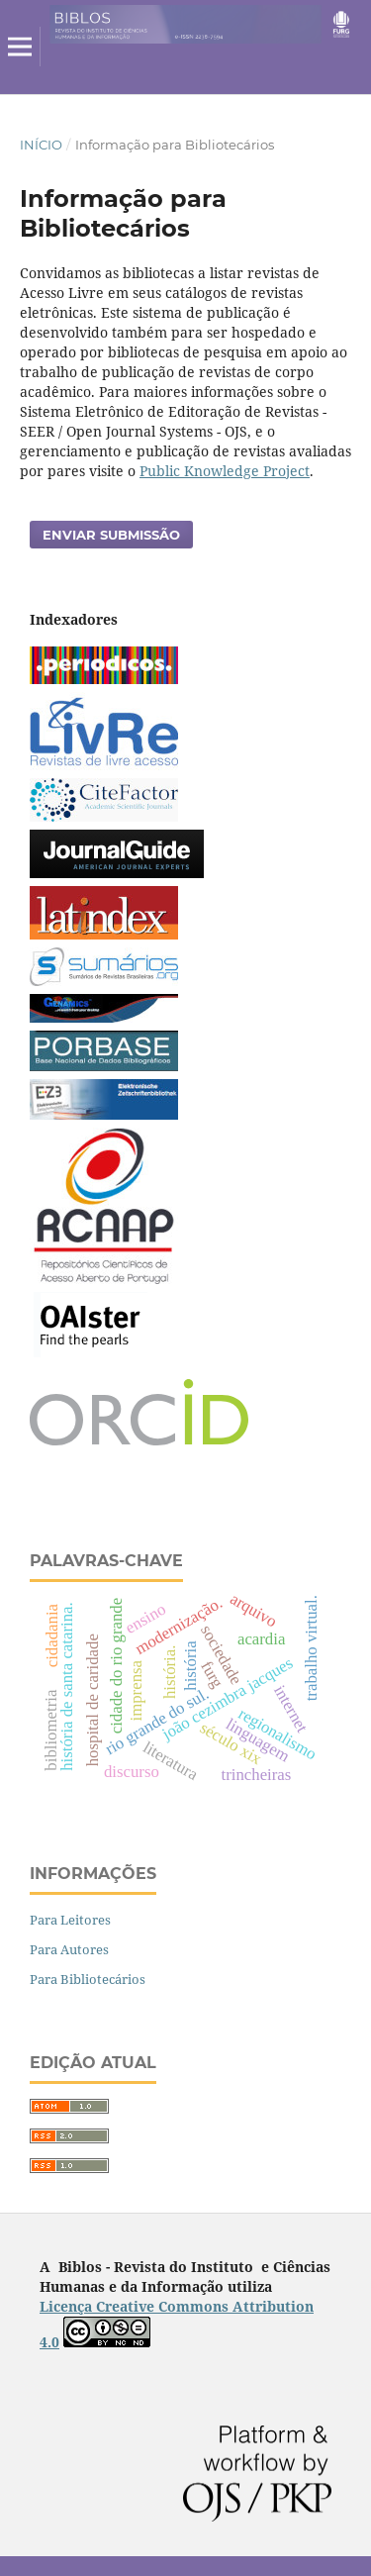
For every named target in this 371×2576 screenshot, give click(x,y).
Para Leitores (70, 1920)
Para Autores (69, 1949)
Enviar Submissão (111, 535)
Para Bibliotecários (87, 1979)
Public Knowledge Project (224, 470)
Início (41, 144)
